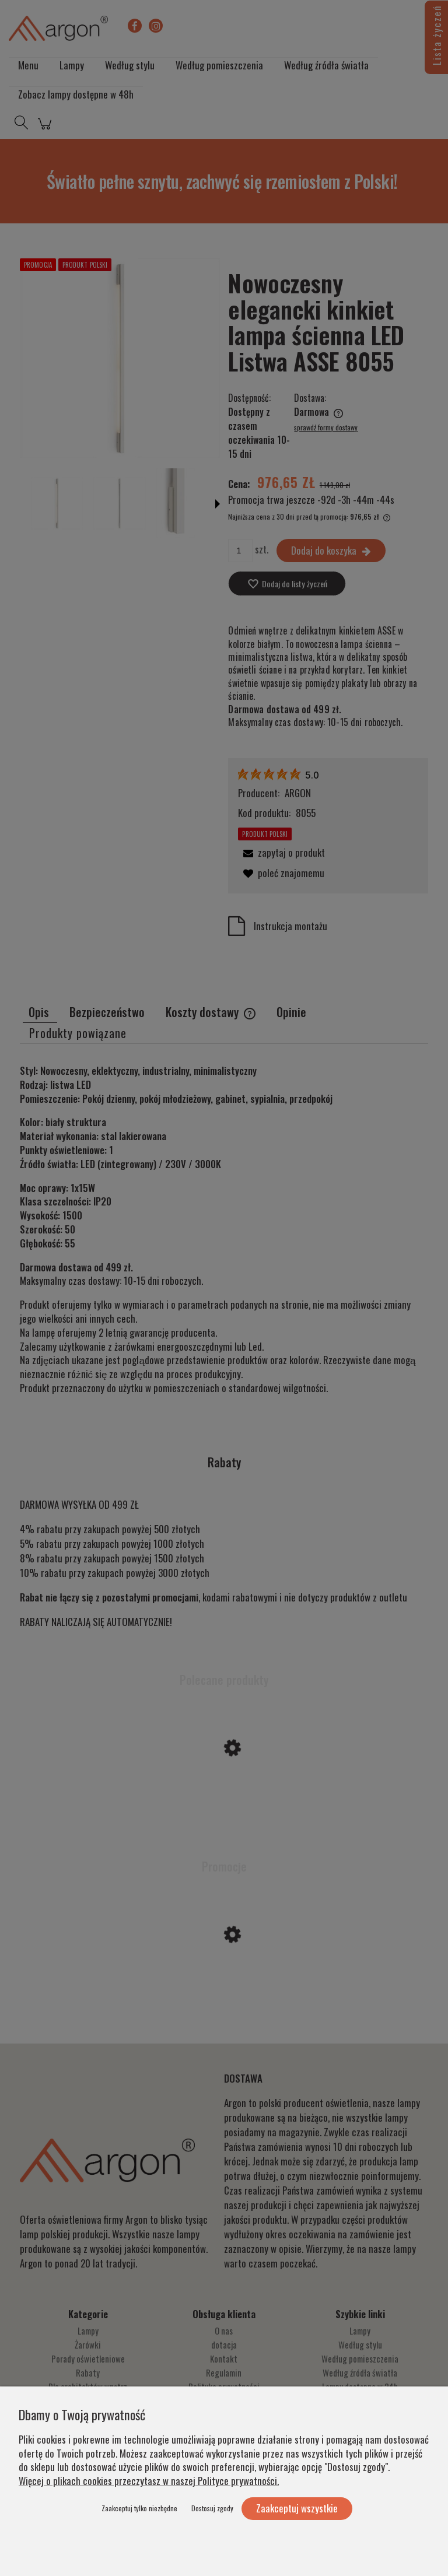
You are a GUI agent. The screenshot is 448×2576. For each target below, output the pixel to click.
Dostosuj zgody (212, 2508)
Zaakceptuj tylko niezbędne (139, 2508)
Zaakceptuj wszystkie (297, 2508)
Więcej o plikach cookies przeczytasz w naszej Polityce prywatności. (149, 2480)
